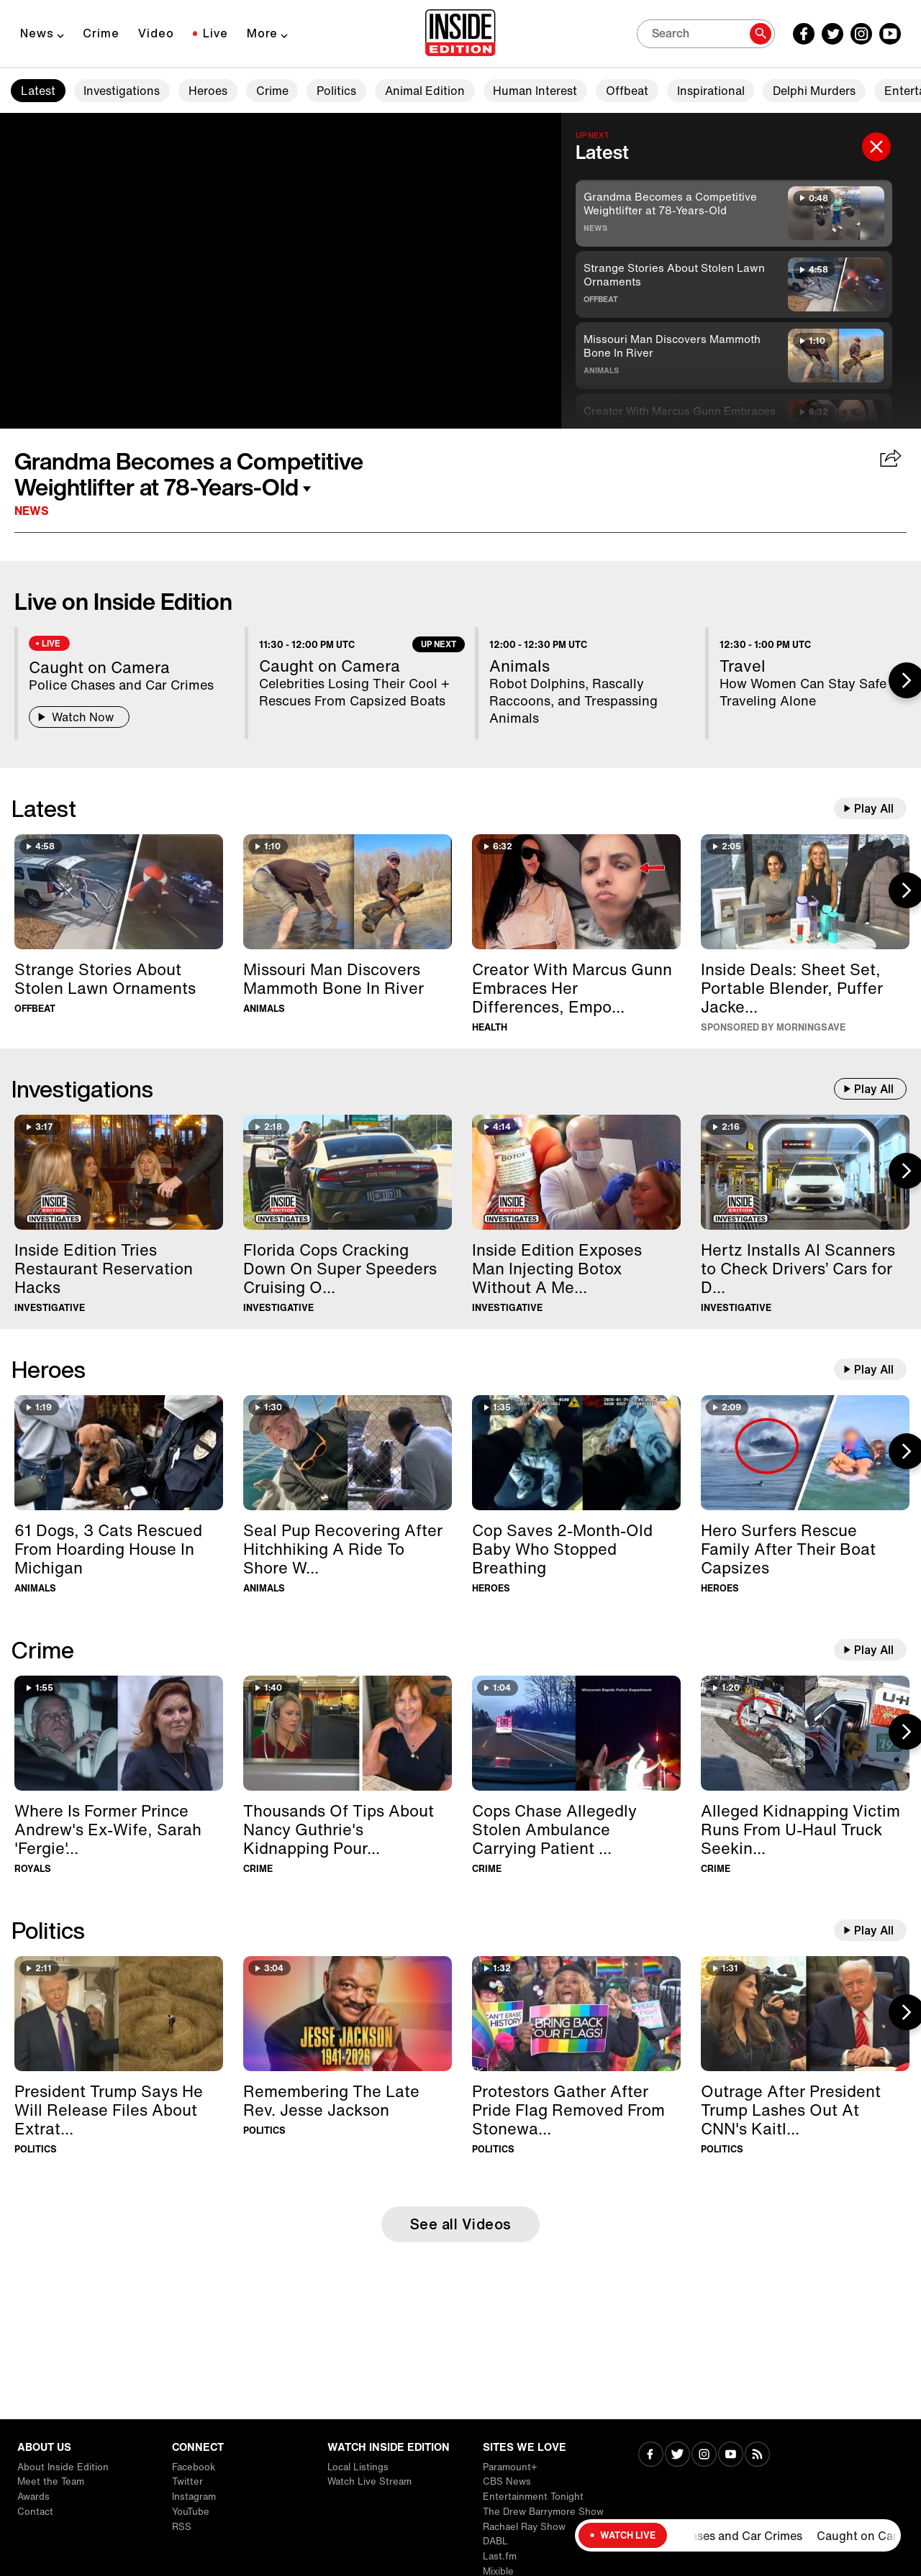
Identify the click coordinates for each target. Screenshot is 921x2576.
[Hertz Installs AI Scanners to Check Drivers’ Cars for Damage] (805, 1172)
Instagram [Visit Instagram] (194, 2496)
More (262, 33)
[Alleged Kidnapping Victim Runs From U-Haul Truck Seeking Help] (805, 1733)
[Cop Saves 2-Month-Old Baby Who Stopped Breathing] (576, 1452)
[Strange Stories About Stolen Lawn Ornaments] (118, 891)
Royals (32, 1869)
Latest (38, 90)
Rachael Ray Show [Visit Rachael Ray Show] (524, 2527)
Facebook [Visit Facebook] (193, 2467)
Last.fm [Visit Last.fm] (500, 2556)
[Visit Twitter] (677, 2456)
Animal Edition (425, 90)
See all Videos (461, 2224)
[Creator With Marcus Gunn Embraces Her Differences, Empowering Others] (576, 891)
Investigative (49, 1308)
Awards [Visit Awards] (33, 2496)
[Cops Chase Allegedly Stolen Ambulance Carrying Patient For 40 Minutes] (576, 1733)
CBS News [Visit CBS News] (507, 2481)
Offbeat (627, 90)
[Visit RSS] (757, 2456)
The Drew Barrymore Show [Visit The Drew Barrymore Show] (543, 2511)
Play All (874, 808)
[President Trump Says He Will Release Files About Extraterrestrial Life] (118, 2013)
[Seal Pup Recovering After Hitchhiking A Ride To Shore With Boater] (347, 1452)
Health (489, 1027)
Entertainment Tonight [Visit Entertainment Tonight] (533, 2496)
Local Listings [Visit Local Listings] (358, 2467)
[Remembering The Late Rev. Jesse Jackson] (347, 2013)
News (37, 33)
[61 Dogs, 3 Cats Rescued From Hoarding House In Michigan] (118, 1452)
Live (215, 33)
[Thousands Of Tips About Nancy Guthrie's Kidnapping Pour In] (347, 1733)
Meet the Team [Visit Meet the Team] (50, 2481)
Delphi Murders (814, 90)
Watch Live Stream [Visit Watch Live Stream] (369, 2481)
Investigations (121, 90)
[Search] (706, 33)
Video (156, 33)
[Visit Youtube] (730, 2456)
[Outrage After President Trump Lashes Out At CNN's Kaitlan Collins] (805, 2013)
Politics (336, 90)
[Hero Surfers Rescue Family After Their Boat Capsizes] (805, 1452)
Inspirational (711, 90)
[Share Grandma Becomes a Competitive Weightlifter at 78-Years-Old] (891, 459)
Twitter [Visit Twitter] (187, 2481)
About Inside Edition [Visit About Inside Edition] (63, 2467)
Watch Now (79, 717)
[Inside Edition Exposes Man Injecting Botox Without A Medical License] (576, 1172)
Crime (101, 33)
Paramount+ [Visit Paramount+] (510, 2467)
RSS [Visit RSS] (181, 2527)
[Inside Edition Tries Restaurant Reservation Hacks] (118, 1172)
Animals (601, 370)
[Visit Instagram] (704, 2456)
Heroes (208, 90)
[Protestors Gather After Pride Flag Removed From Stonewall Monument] (576, 2013)
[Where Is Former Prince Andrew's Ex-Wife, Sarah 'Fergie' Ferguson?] (118, 1733)
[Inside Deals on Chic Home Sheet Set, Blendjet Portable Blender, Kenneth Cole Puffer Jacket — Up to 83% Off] (805, 891)
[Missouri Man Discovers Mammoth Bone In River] (347, 891)
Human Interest (535, 90)
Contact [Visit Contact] (35, 2511)
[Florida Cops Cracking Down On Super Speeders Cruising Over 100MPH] (347, 1172)
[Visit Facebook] (650, 2456)
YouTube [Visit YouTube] (190, 2511)
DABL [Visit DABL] (495, 2541)
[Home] (460, 33)
